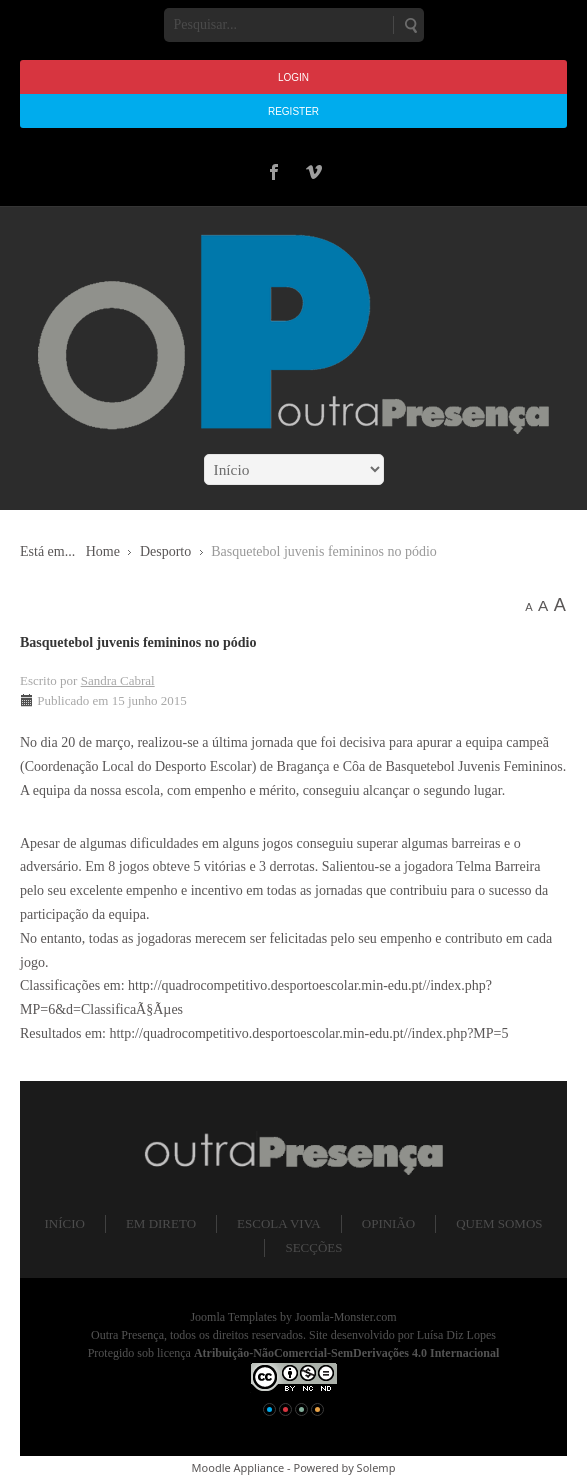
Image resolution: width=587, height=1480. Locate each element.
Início (64, 1223)
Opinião (388, 1223)
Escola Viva (279, 1223)
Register (293, 111)
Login (293, 77)
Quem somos (499, 1223)
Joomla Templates (233, 1317)
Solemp (376, 1467)
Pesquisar (410, 25)
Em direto (161, 1223)
